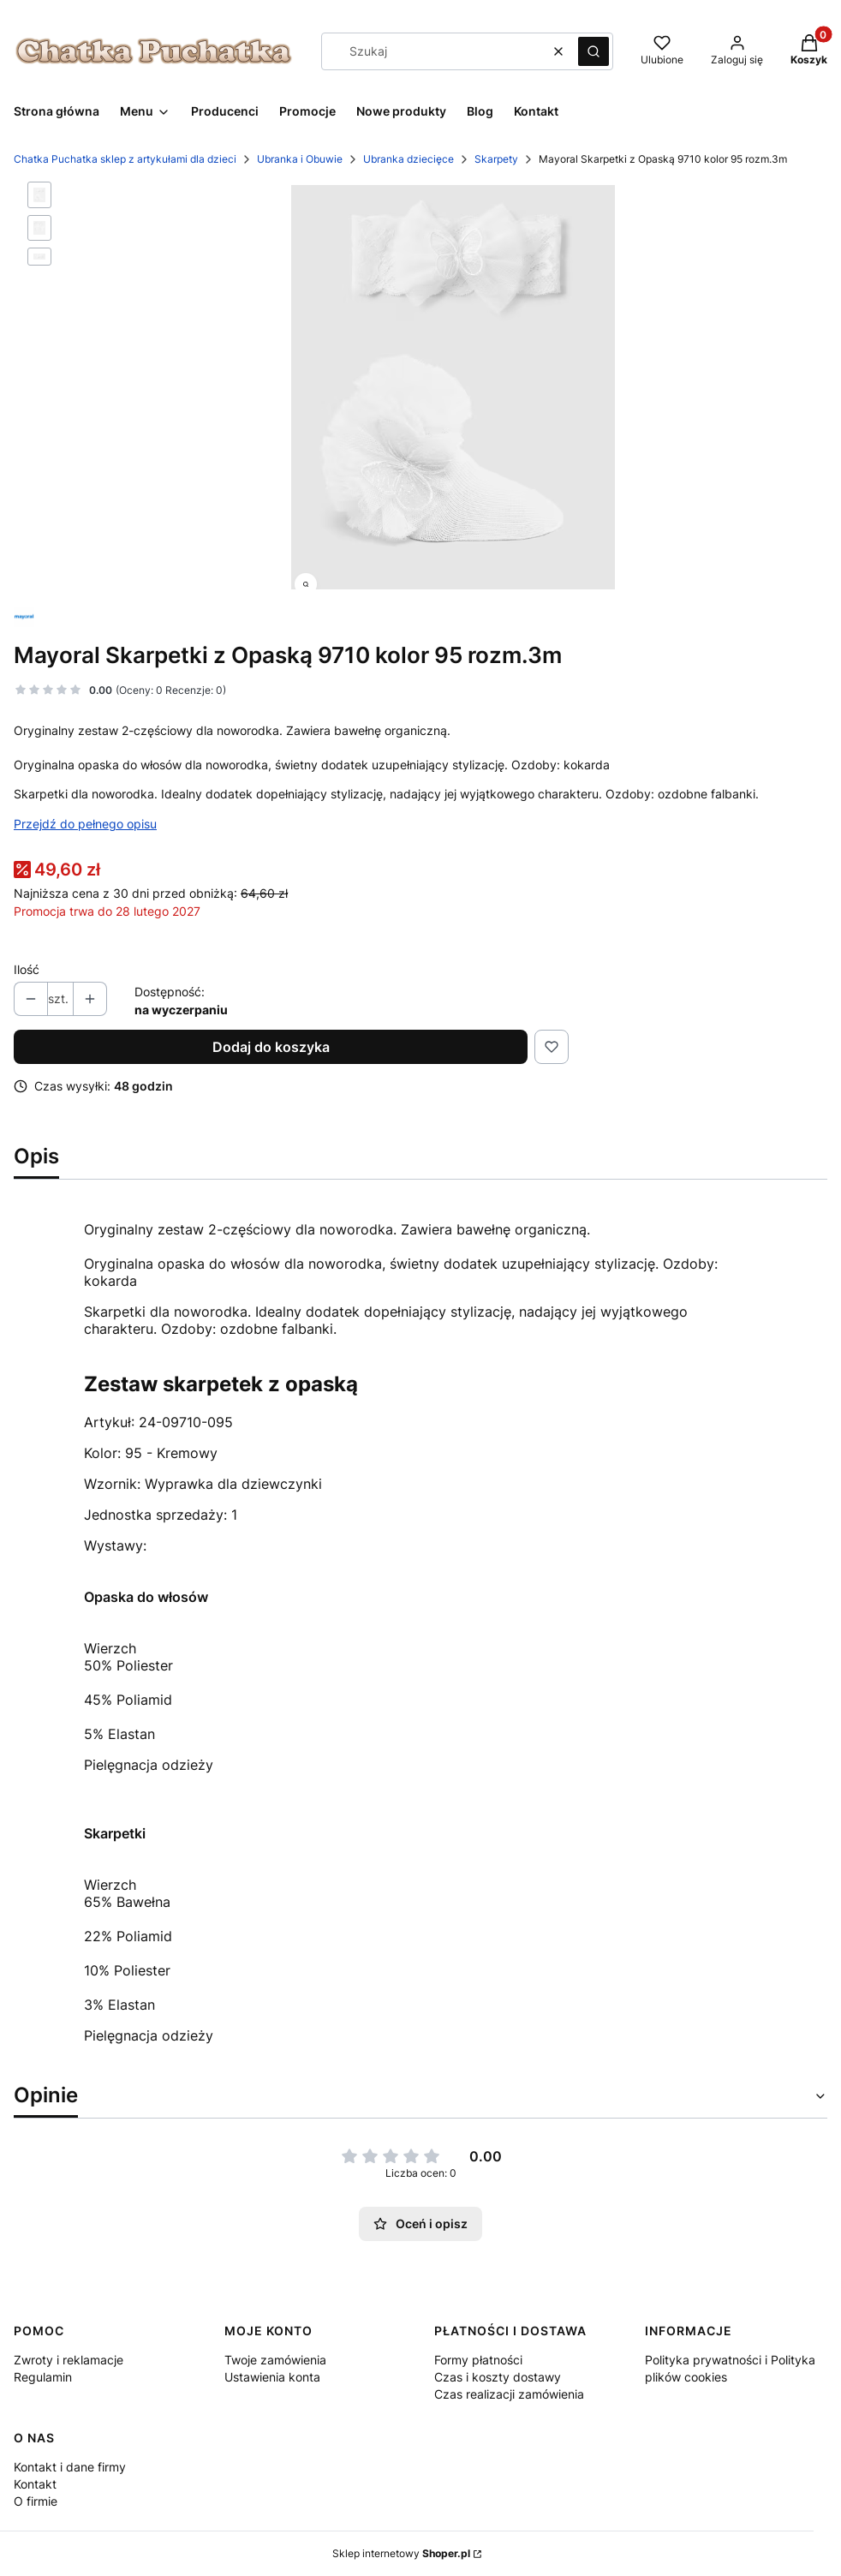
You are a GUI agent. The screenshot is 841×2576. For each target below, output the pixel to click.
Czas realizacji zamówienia (509, 2394)
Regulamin (43, 2377)
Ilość (26, 969)
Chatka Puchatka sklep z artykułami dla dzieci (125, 158)
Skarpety (496, 158)
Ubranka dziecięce (408, 158)
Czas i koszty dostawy (497, 2377)
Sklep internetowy (401, 2553)
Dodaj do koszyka (271, 1046)
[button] (593, 51)
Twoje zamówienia (275, 2359)
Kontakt (35, 2484)
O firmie (35, 2501)
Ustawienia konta (272, 2377)
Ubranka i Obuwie (300, 158)
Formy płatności (478, 2359)
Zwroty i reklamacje (68, 2359)
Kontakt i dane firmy (70, 2466)
